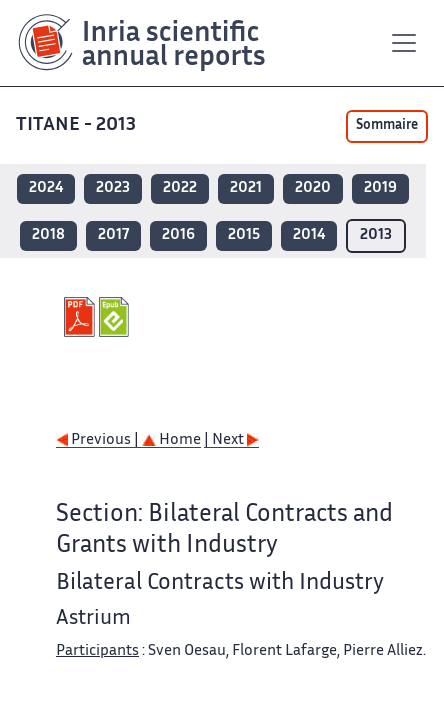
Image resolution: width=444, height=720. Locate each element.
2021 (246, 188)
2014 (309, 235)
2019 (380, 188)
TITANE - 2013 (78, 125)
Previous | (99, 440)
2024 (46, 188)
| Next (231, 440)
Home (171, 440)
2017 (113, 235)
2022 (180, 188)
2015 (244, 235)
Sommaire (387, 126)
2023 (113, 188)
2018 (48, 235)
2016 (178, 235)
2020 (313, 188)
